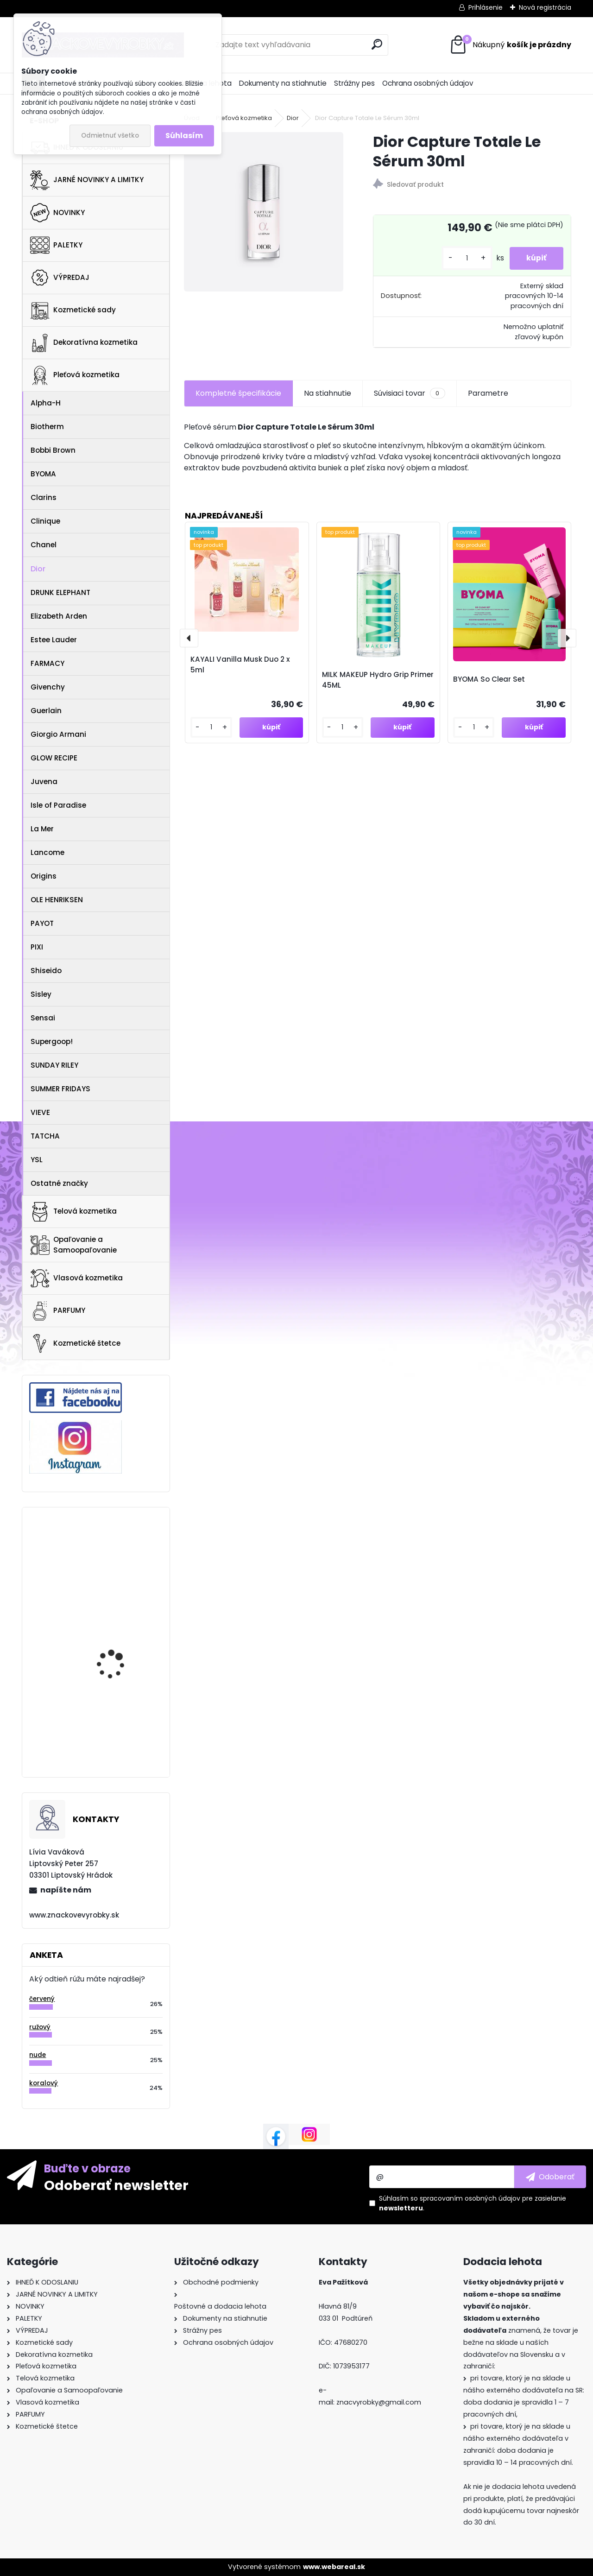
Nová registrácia (545, 7)
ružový (39, 2027)
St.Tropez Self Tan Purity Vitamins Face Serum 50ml (122, 1631)
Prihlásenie (485, 7)
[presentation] (189, 638)
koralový (43, 2083)
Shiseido (46, 970)
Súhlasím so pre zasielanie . (472, 2203)
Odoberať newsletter (116, 2185)
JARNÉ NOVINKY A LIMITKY (87, 180)
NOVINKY (57, 212)
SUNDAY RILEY (54, 1065)
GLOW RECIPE (54, 758)
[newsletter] (550, 2176)
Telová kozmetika (73, 1212)
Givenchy (48, 687)
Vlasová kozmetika (76, 1278)
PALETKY (56, 245)
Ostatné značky (59, 1183)
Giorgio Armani (58, 734)
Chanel (44, 545)
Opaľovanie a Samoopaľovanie (73, 1244)
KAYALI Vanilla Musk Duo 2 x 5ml (240, 664)
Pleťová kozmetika (75, 375)
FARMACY (47, 663)
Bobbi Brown (53, 450)
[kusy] (463, 258)
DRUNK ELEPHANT (60, 592)
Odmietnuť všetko (110, 135)
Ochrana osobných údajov (427, 83)
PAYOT (42, 923)
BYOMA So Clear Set (489, 679)
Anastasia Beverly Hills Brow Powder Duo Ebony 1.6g (121, 1552)
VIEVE (40, 1112)
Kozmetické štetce (75, 1343)
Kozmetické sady (73, 310)
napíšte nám (65, 1890)
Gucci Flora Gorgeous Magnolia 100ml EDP (118, 1708)
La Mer (42, 829)
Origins (44, 876)
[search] (377, 44)
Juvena (44, 781)
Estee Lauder (54, 640)
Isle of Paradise (58, 805)
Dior (38, 568)
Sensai (43, 1018)
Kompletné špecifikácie (238, 393)
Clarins (44, 497)
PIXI (37, 947)
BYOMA (43, 474)
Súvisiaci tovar (409, 393)
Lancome (47, 852)
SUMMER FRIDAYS (60, 1089)
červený (42, 1998)
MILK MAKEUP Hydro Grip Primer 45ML (378, 680)
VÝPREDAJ (59, 277)
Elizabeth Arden (59, 616)
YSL (37, 1160)
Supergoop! (52, 1041)
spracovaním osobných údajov (470, 2198)
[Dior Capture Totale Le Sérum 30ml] (263, 211)
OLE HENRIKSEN (57, 900)
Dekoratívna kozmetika (84, 343)
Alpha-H (46, 403)
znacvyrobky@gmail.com (378, 2402)
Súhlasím (184, 135)
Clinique (45, 521)
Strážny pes (354, 83)
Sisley (41, 994)
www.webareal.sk (334, 2566)
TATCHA (45, 1136)
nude (37, 2055)
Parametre (488, 393)
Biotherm (47, 426)
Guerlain (46, 710)
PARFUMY (57, 1311)
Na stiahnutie (327, 393)
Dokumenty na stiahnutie (283, 83)
